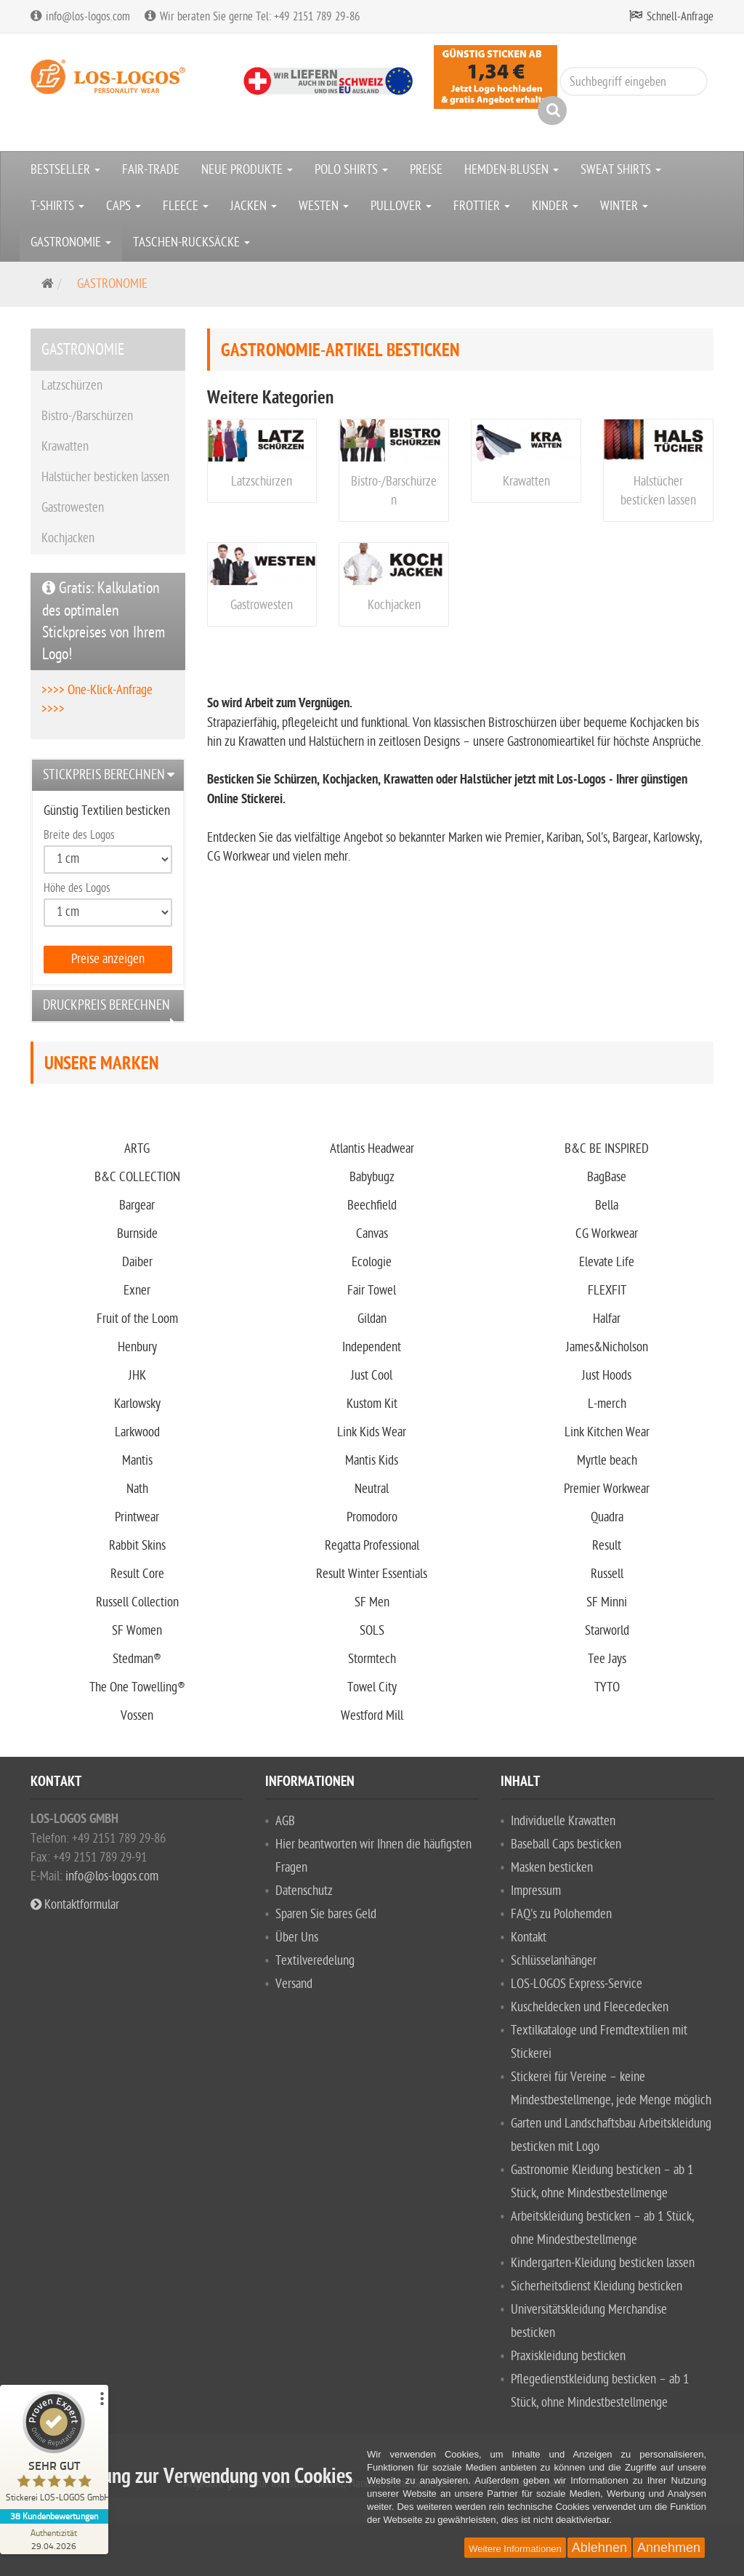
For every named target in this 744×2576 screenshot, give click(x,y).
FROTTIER (481, 206)
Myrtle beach (607, 1460)
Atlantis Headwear (372, 1148)
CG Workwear (606, 1233)
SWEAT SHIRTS (621, 169)
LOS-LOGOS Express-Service (576, 1984)
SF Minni (606, 1602)
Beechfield (372, 1205)
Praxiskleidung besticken (568, 2356)
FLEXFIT (607, 1290)
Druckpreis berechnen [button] (106, 1005)
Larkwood (137, 1432)
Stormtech (372, 1659)
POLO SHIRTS (351, 169)
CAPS (123, 206)
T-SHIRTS (57, 206)
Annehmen (668, 2547)
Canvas (372, 1233)
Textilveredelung (315, 1960)
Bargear (137, 1205)
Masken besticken (552, 1867)
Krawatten (526, 481)
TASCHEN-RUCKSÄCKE (191, 242)
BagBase (606, 1177)
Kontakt (528, 1937)
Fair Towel (371, 1290)
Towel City (372, 1687)
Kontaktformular (75, 1904)
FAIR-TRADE (150, 169)
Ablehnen (599, 2547)
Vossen (137, 1715)
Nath (137, 1489)
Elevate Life (606, 1262)
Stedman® (137, 1659)
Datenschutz (304, 1891)
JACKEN (253, 206)
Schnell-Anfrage (680, 16)
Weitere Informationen (515, 2548)
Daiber (137, 1262)
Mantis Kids (371, 1460)
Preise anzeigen (108, 959)
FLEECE (186, 206)
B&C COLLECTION (137, 1177)
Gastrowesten (261, 605)
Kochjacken (394, 605)
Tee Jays (607, 1659)
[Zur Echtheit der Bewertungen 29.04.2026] (54, 2539)
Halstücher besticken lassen (105, 477)
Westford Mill (372, 1715)
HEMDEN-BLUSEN (511, 169)
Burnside (137, 1233)
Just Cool (371, 1375)
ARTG (137, 1148)
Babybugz (372, 1177)
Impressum (536, 1891)
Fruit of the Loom (137, 1319)
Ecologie (372, 1262)
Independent (371, 1347)
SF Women (137, 1630)
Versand (293, 1984)
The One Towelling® (137, 1687)
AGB (285, 1821)
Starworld (607, 1630)
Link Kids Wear (371, 1432)
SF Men (372, 1602)
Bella (606, 1205)
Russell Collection (137, 1602)
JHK (137, 1375)
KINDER (555, 206)
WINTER (624, 206)
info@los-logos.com (110, 1876)
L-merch (607, 1404)
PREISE (426, 169)
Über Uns (296, 1937)
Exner (137, 1290)
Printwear (137, 1517)
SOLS (372, 1630)
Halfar (606, 1319)
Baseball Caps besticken (566, 1844)
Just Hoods (606, 1375)
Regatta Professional (372, 1545)
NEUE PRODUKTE (247, 169)
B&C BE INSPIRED (607, 1148)
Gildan (372, 1319)
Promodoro (372, 1517)
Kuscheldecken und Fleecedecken (589, 2007)
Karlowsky (137, 1404)
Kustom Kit (372, 1404)
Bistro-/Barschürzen (87, 416)
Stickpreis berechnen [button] (104, 775)
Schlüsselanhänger (554, 1960)
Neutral (372, 1489)
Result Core (137, 1574)
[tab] (108, 775)
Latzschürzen (261, 481)
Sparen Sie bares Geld (325, 1914)
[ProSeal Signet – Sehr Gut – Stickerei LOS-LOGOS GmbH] (54, 2450)
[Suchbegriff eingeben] (633, 81)
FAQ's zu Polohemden (561, 1914)
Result (606, 1545)
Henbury (137, 1347)
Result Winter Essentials (371, 1574)
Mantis (137, 1460)
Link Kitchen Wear (607, 1432)
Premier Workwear (607, 1489)
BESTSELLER (65, 169)
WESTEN (324, 206)
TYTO (607, 1687)
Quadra (607, 1517)
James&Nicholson (607, 1347)
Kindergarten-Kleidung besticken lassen (603, 2263)
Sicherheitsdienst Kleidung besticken (596, 2286)
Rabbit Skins (137, 1545)
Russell (607, 1574)
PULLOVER (401, 206)
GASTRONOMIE (71, 242)
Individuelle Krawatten (563, 1821)
